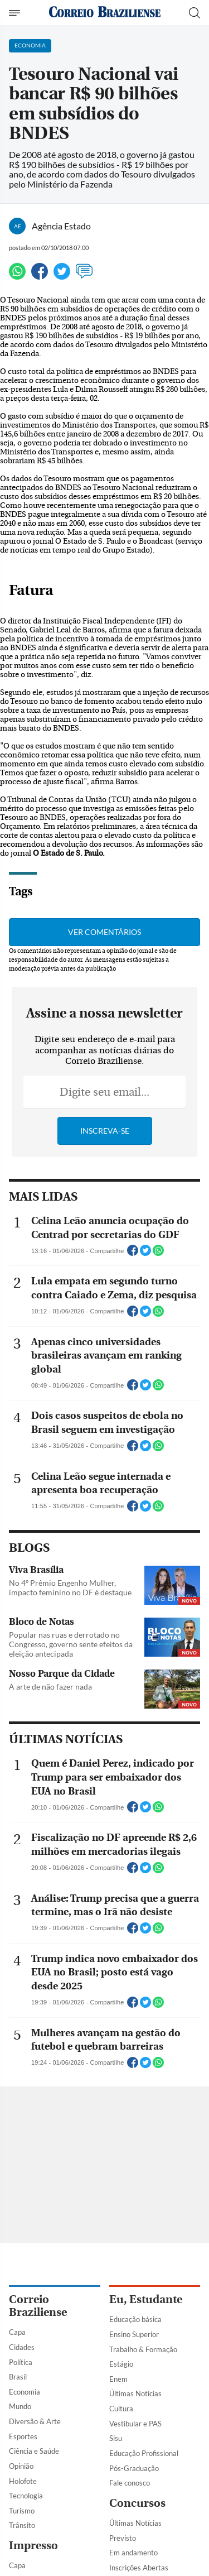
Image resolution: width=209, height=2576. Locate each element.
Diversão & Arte (35, 2421)
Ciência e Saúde (34, 2451)
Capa (17, 2332)
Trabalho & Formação (143, 2349)
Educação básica (135, 2319)
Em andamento (133, 2552)
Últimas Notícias (135, 2393)
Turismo (22, 2510)
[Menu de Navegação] (16, 12)
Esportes (23, 2436)
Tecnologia (26, 2495)
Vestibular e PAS (135, 2423)
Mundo (20, 2406)
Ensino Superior (134, 2334)
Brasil (18, 2376)
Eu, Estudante (145, 2299)
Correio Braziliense (38, 2306)
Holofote (23, 2481)
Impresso (33, 2545)
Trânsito (22, 2525)
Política (20, 2362)
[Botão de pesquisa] (194, 12)
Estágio (121, 2363)
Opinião (21, 2466)
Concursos (137, 2503)
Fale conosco (129, 2482)
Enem (118, 2378)
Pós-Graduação (134, 2468)
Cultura (121, 2408)
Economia (24, 2391)
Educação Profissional (143, 2453)
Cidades (22, 2347)
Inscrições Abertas (138, 2567)
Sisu (115, 2438)
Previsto (122, 2538)
